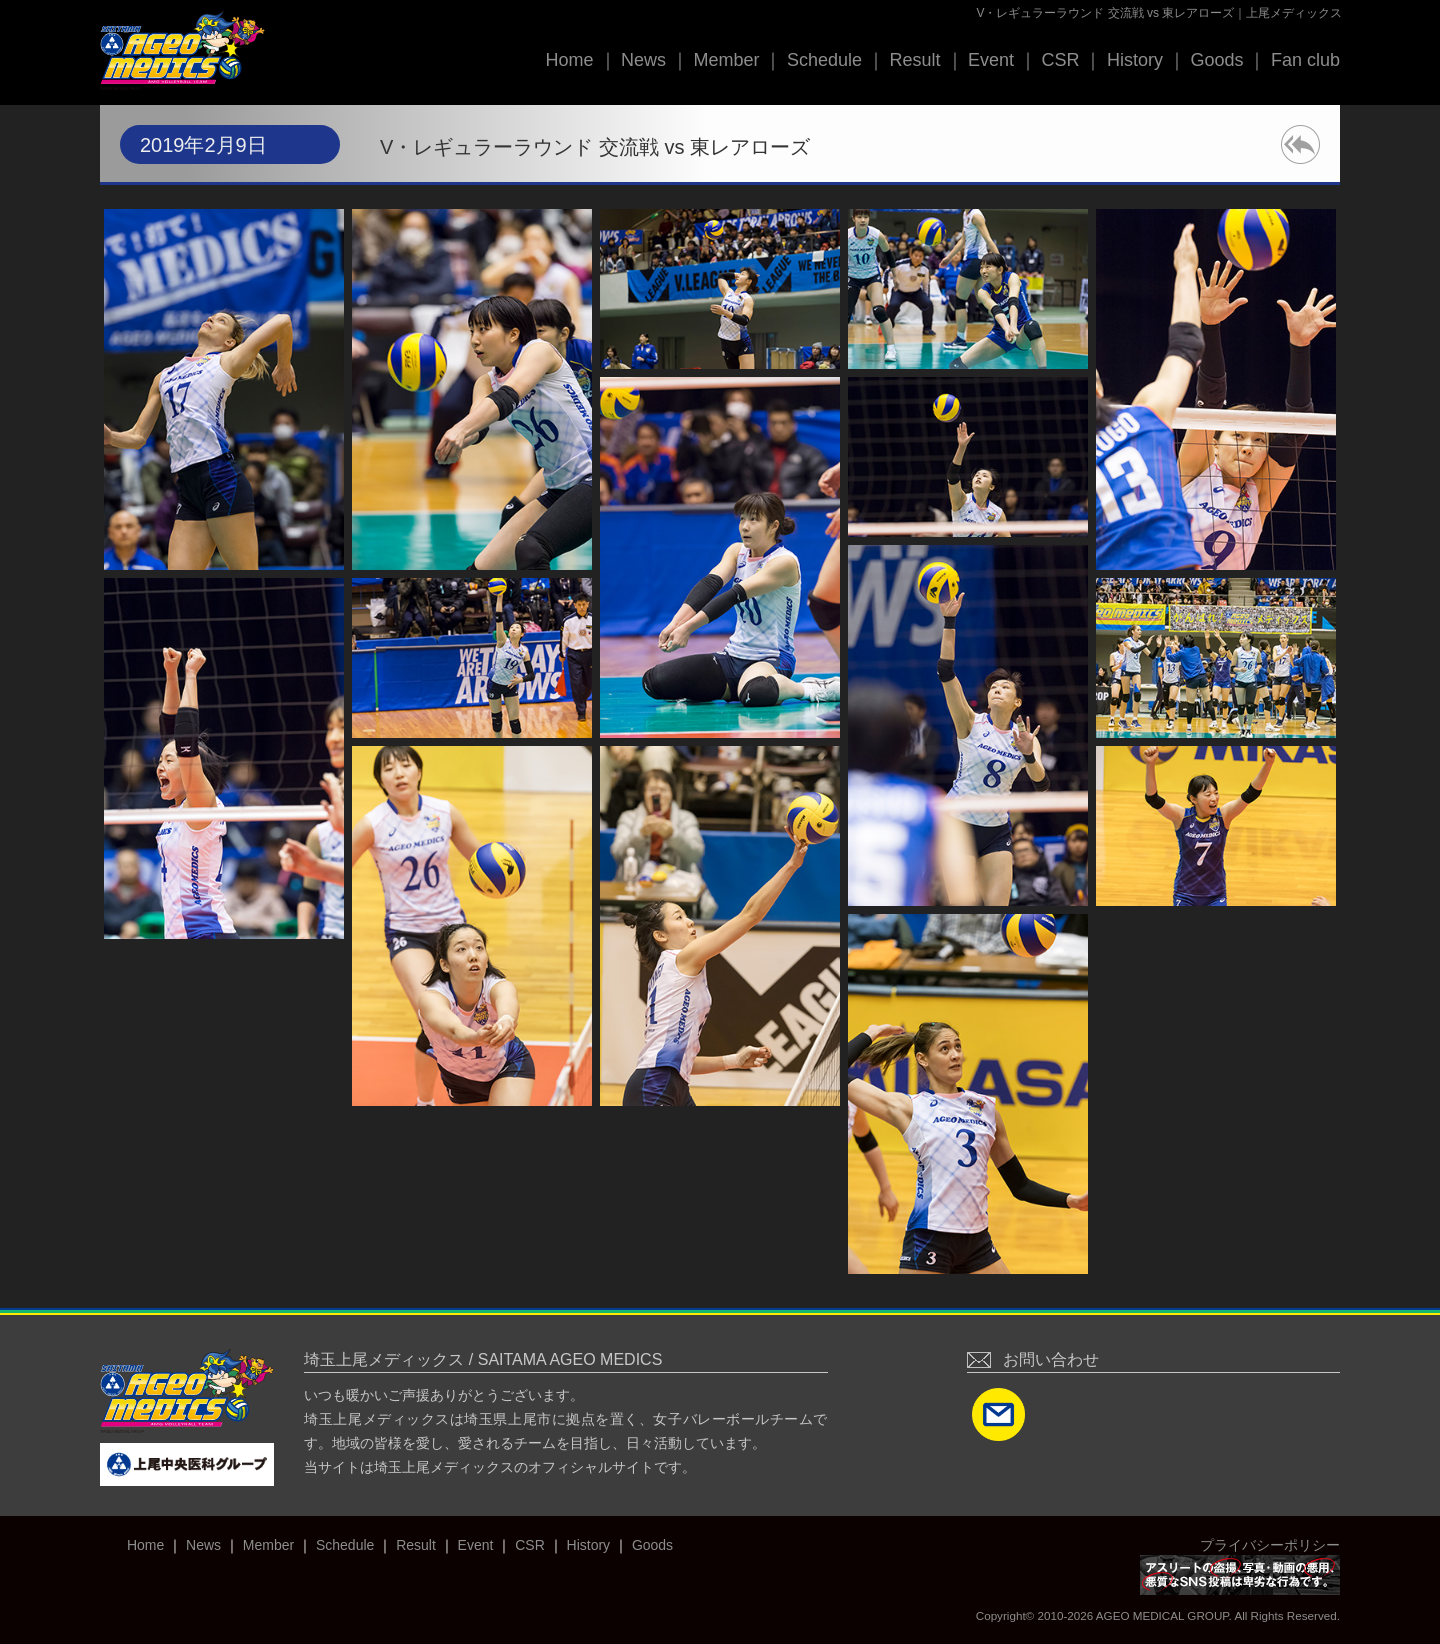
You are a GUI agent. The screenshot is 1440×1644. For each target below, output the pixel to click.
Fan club (1305, 60)
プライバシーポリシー (1270, 1545)
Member (726, 60)
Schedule (824, 60)
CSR (1060, 60)
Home (569, 60)
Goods (1216, 60)
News (643, 60)
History (1135, 60)
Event (991, 60)
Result (914, 60)
